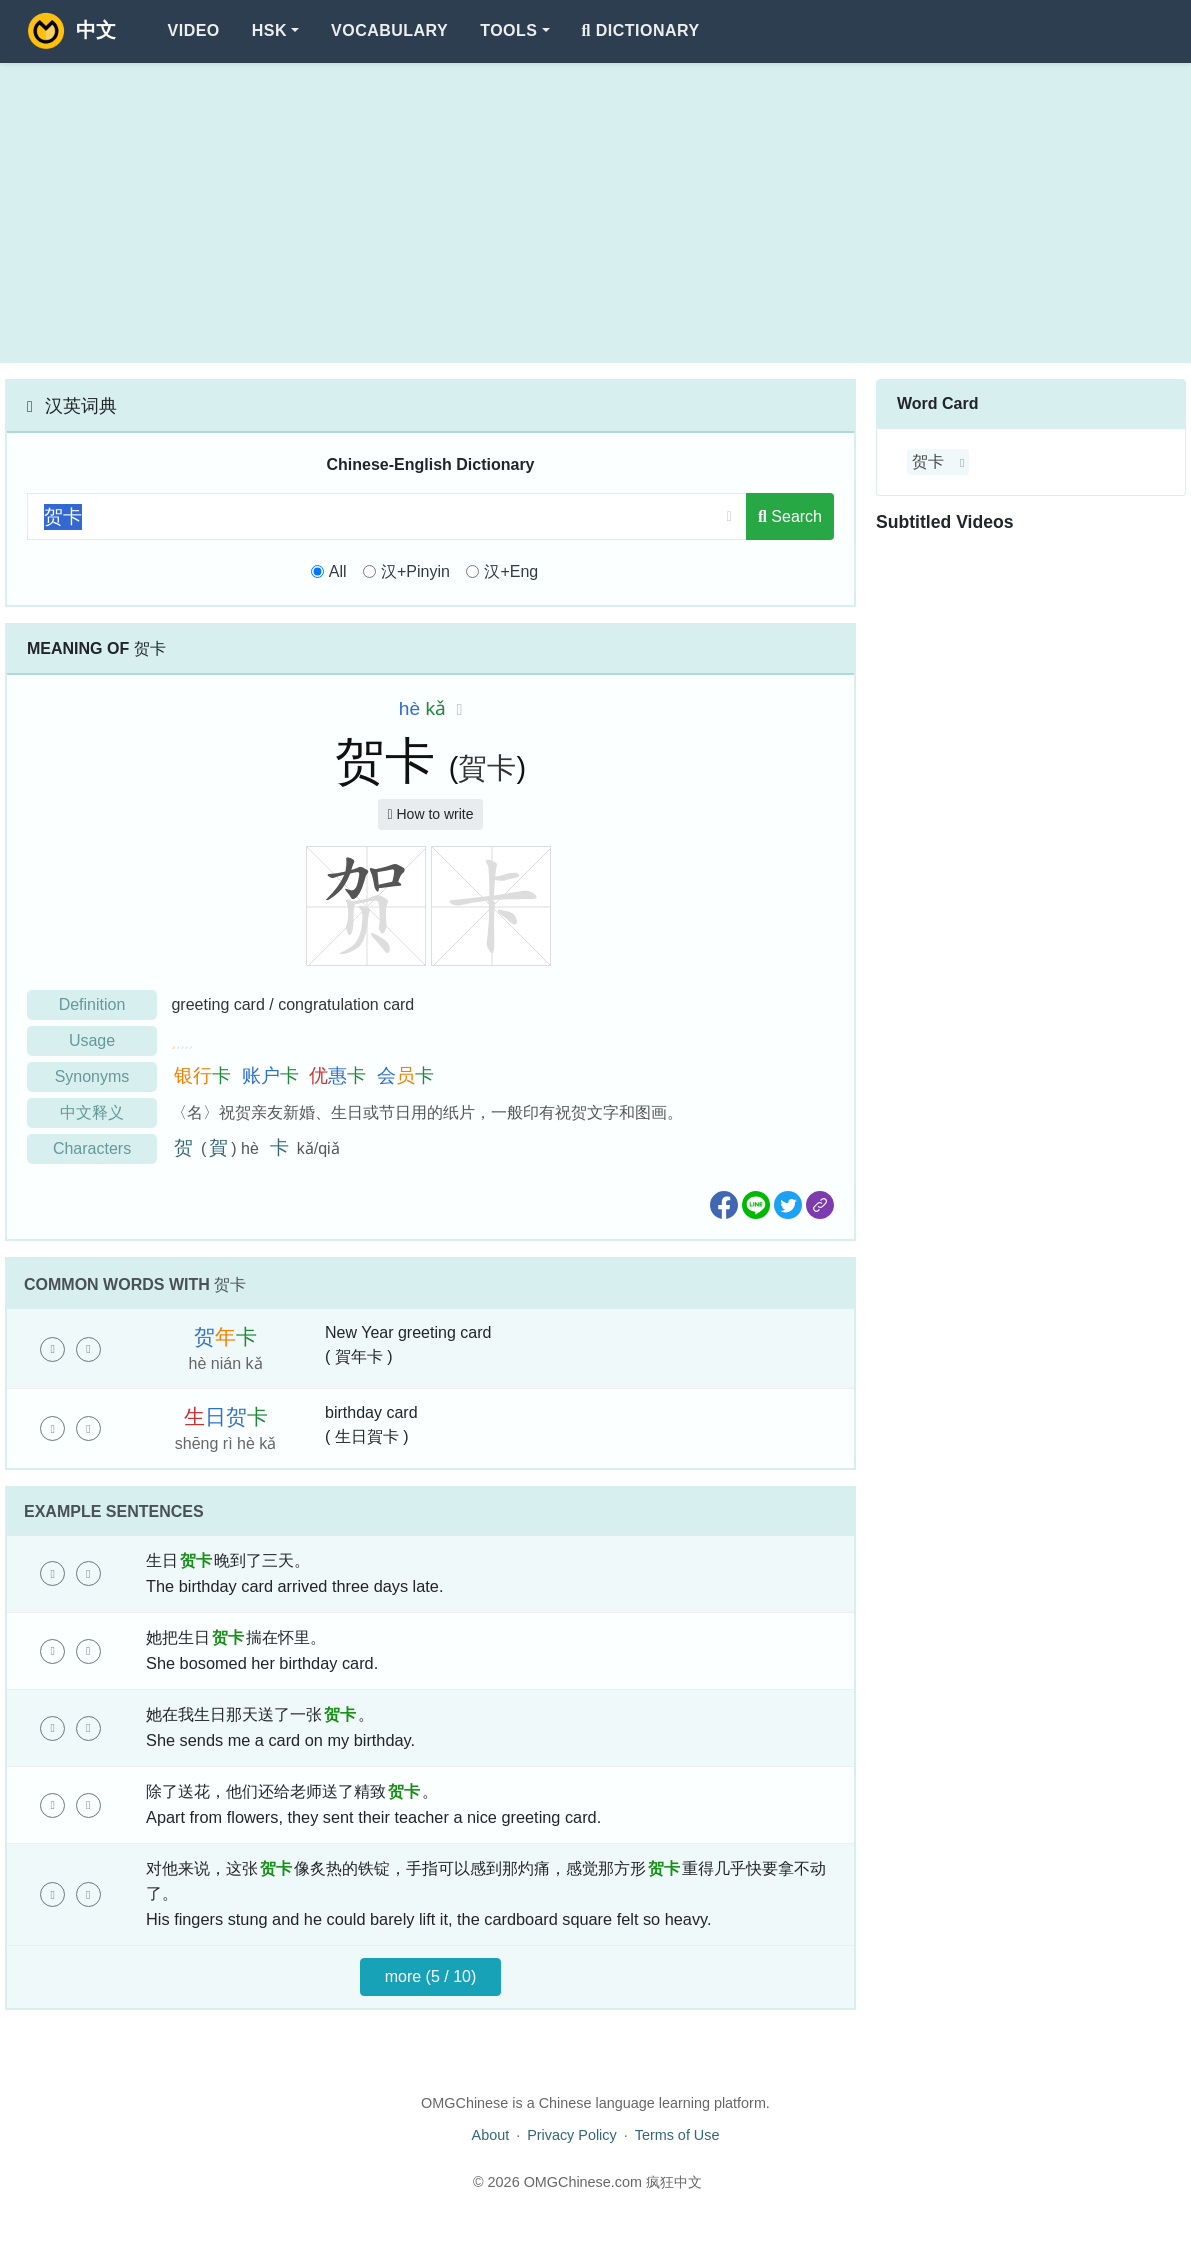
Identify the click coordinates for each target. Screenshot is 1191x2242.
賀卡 (487, 768)
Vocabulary (389, 30)
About (491, 2135)
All (338, 571)
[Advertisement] (595, 213)
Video (194, 30)
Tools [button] (508, 30)
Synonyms (92, 1076)
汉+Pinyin (415, 571)
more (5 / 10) (431, 1976)
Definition (92, 1004)
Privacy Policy (572, 2135)
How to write (430, 814)
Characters (92, 1148)
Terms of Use (677, 2135)
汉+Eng (511, 571)
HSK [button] (269, 30)
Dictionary (641, 30)
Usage (92, 1040)
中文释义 (92, 1112)
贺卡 (928, 461)
